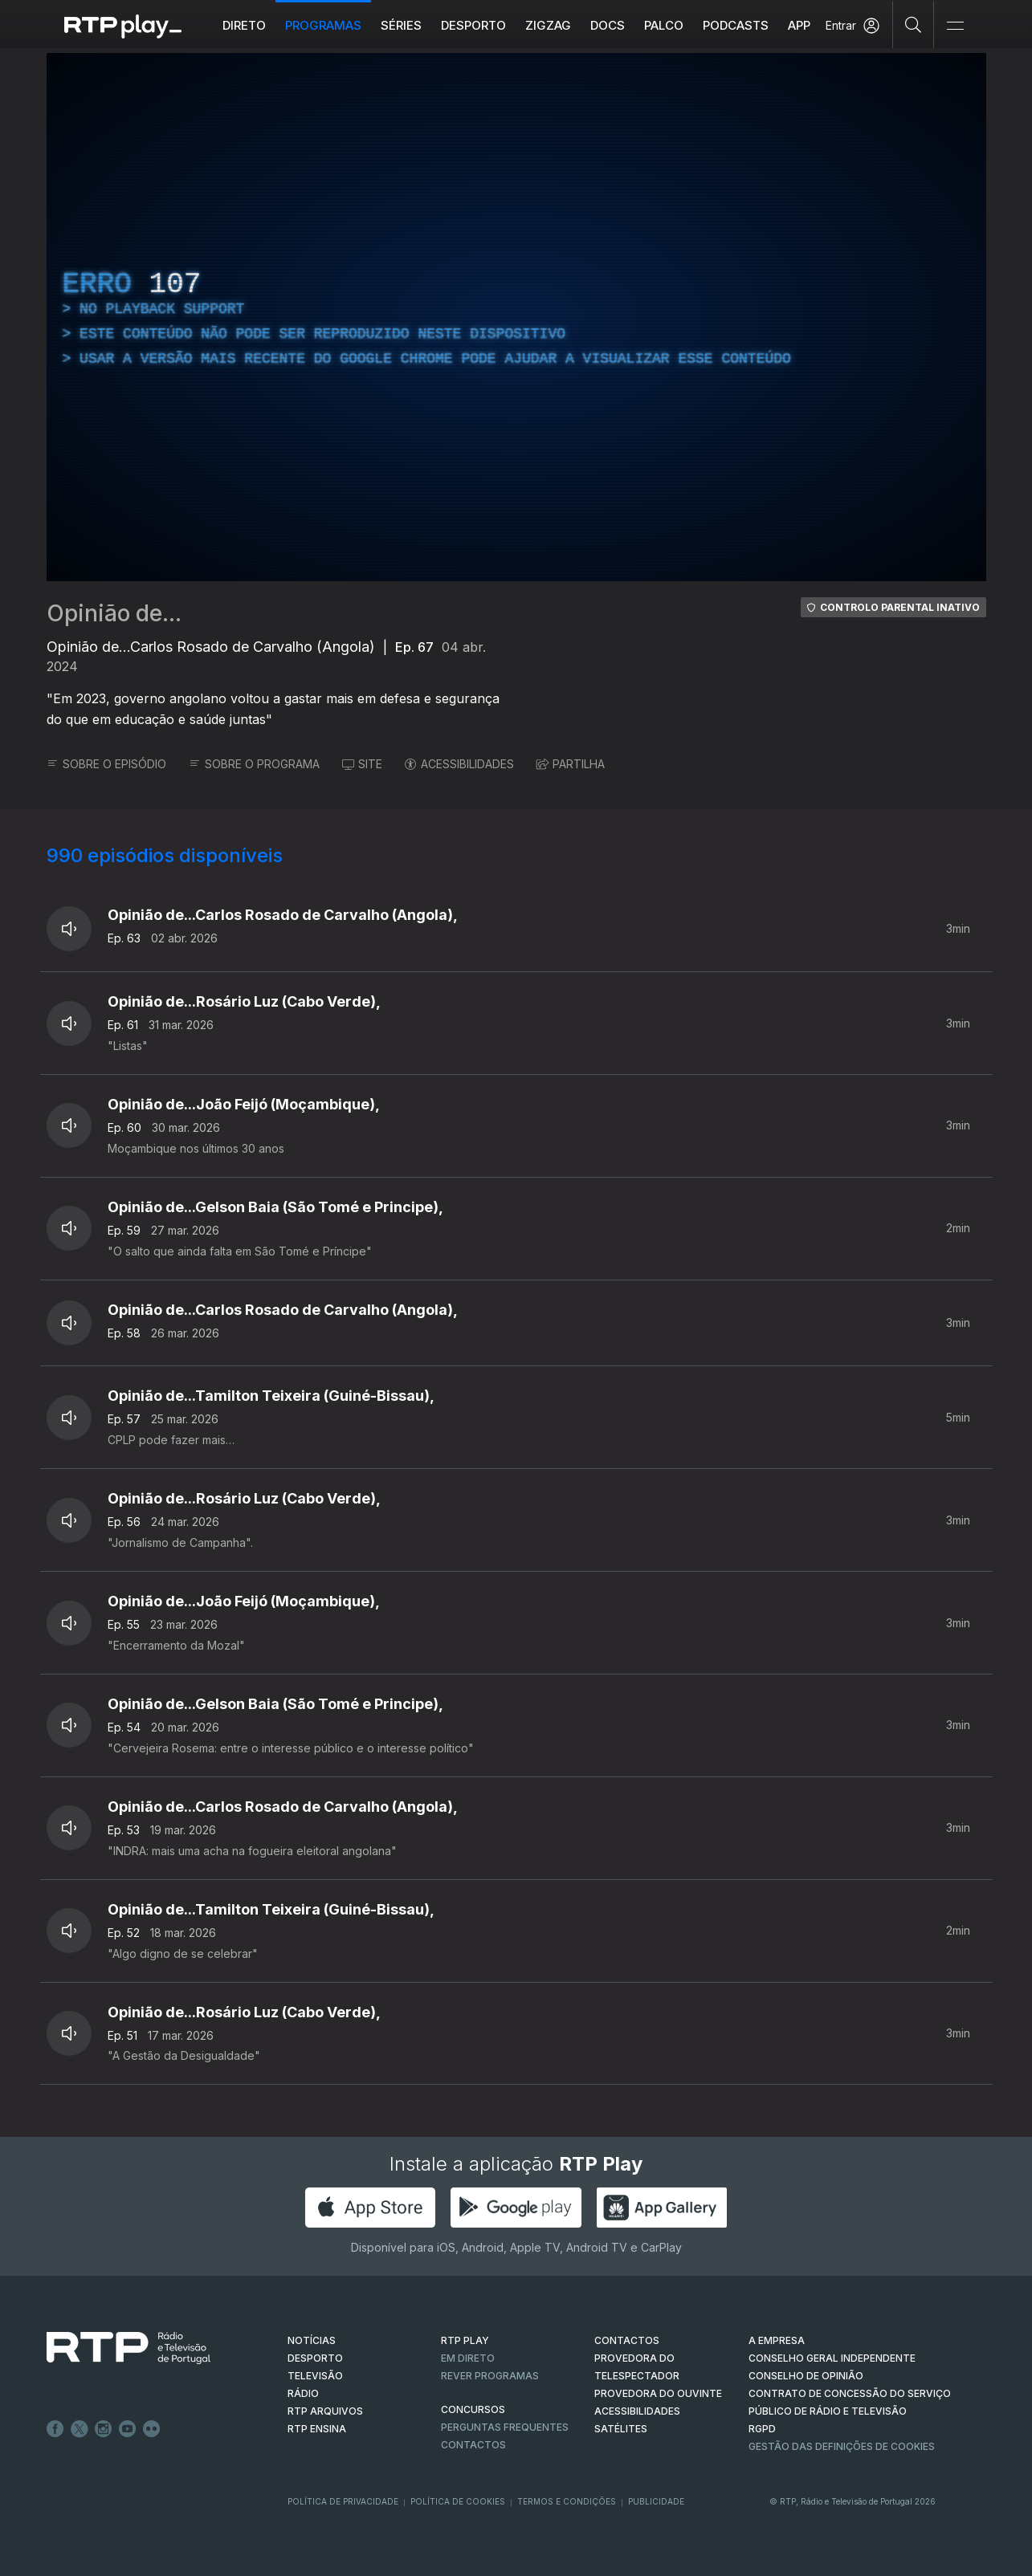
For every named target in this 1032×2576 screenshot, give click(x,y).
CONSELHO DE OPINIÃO (806, 2376)
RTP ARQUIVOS (325, 2411)
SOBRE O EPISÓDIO (106, 764)
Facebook (55, 2429)
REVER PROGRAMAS (490, 2376)
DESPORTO (315, 2358)
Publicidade (656, 2501)
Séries (401, 25)
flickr (152, 2429)
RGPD (762, 2429)
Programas (323, 25)
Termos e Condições (566, 2501)
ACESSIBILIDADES (459, 764)
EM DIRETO (468, 2358)
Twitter (79, 2429)
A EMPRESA (777, 2340)
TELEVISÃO (315, 2376)
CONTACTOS (626, 2340)
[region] (516, 317)
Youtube (128, 2429)
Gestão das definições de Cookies (842, 2446)
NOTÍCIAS (312, 2340)
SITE (362, 764)
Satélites (620, 2429)
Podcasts (736, 25)
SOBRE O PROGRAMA (254, 764)
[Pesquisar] (913, 24)
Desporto (473, 25)
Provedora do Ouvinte (658, 2393)
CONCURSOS (473, 2409)
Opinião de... (114, 613)
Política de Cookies (457, 2501)
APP (799, 25)
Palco (663, 25)
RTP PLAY (465, 2340)
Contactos (473, 2445)
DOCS (607, 25)
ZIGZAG (548, 25)
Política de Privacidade (343, 2501)
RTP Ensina (317, 2429)
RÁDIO (303, 2393)
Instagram (103, 2429)
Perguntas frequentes (505, 2427)
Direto (244, 25)
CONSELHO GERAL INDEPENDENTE (832, 2358)
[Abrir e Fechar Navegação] (955, 26)
